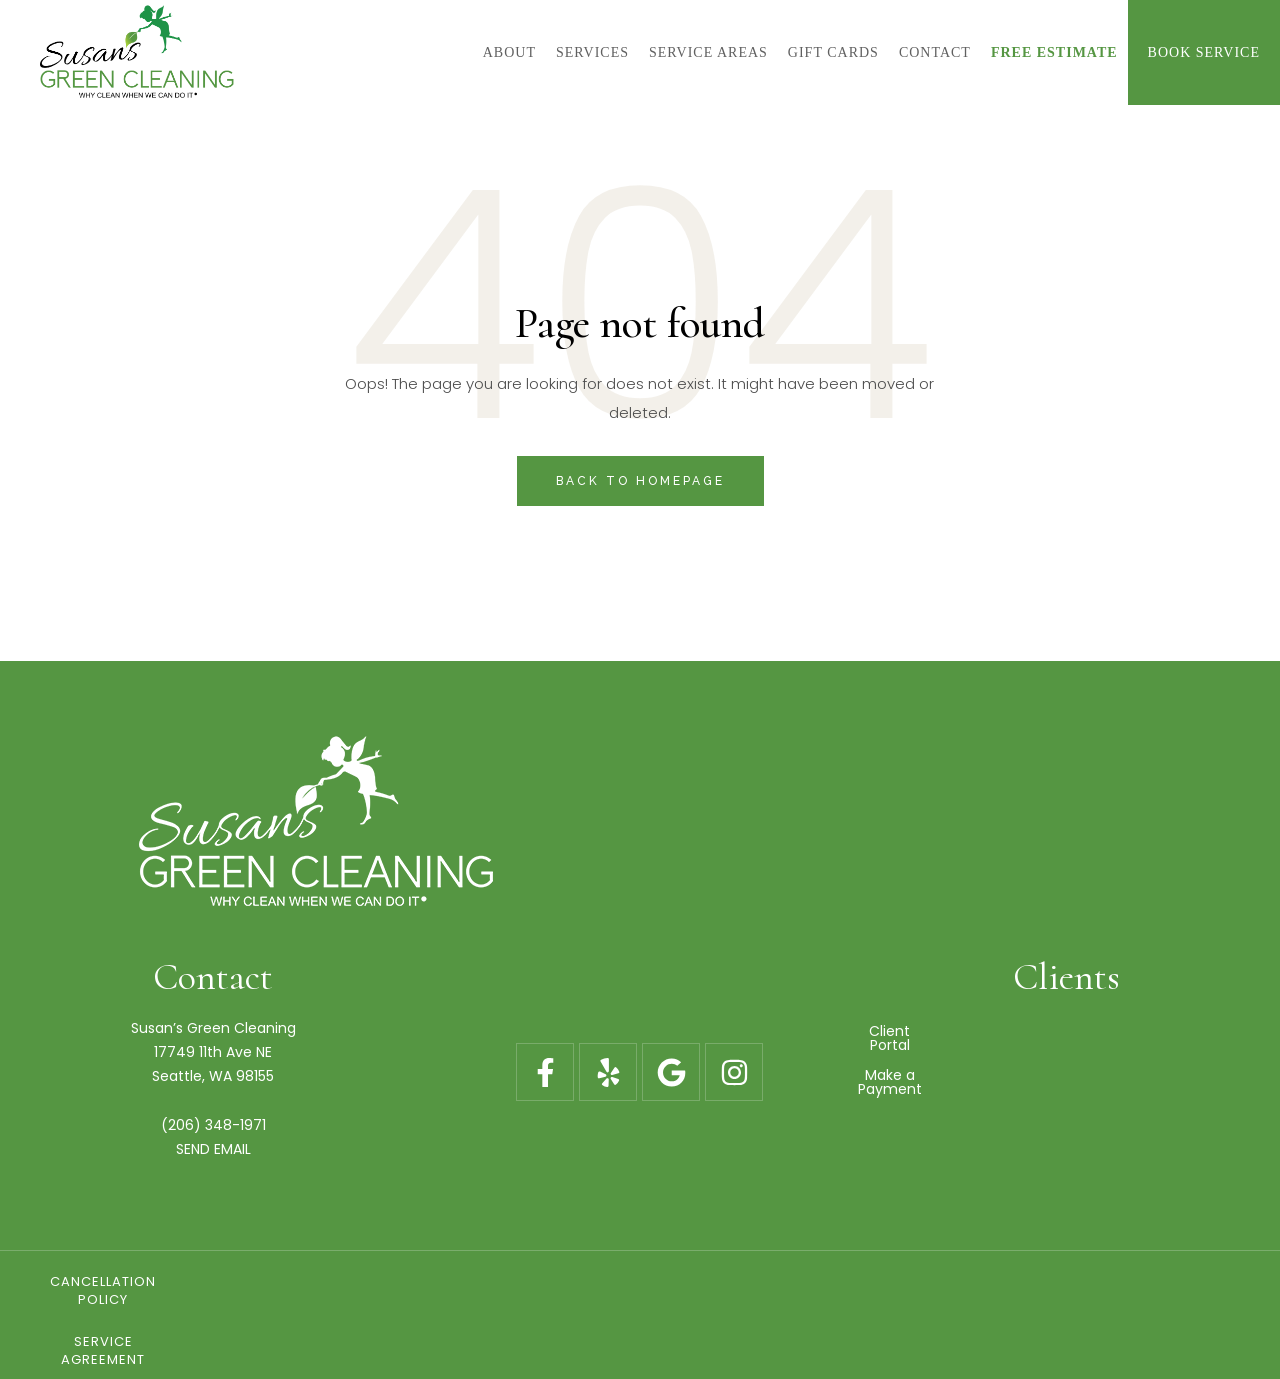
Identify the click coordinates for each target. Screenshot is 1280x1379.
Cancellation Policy (386, 1281)
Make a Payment (1067, 1061)
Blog (955, 1281)
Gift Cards (814, 1281)
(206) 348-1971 (213, 1125)
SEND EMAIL (213, 1149)
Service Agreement (619, 1281)
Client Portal (1066, 1031)
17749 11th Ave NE (213, 1052)
